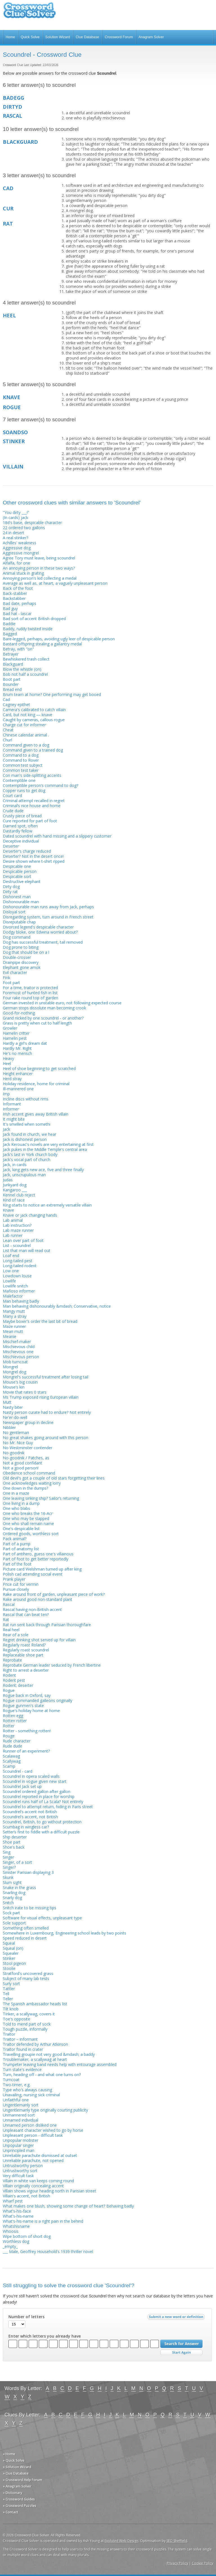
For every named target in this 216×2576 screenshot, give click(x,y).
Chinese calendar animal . (26, 735)
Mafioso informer (19, 1291)
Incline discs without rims (25, 1099)
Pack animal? (14, 1538)
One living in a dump (21, 1503)
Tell (6, 1993)
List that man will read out (26, 1250)
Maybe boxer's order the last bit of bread (40, 1321)
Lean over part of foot (23, 1240)
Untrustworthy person (23, 2165)
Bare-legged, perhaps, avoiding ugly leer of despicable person (59, 638)
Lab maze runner (18, 1230)
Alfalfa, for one (16, 563)
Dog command (16, 937)
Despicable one (17, 866)
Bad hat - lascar (17, 613)
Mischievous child (19, 1346)
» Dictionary (12, 2492)
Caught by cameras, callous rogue (34, 719)
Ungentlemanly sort (21, 2105)
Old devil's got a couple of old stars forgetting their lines (54, 1478)
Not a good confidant (22, 1463)
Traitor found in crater (23, 2049)
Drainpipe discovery (21, 962)
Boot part (12, 679)
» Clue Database (16, 2473)
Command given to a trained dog (33, 750)
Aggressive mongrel (21, 553)
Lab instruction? (17, 1225)
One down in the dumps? (25, 1488)
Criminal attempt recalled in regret (34, 800)
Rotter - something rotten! (27, 1730)
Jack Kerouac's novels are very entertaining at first (48, 1144)
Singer (8, 1857)
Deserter (11, 846)
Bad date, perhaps (19, 603)
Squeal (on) (13, 1948)
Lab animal (13, 1220)
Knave (8, 1210)
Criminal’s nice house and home (31, 805)
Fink (6, 977)
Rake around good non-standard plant (37, 1599)
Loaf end (11, 1255)
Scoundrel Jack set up (22, 1786)
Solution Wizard (57, 37)
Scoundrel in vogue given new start (34, 1781)
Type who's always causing (27, 2089)
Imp (6, 1093)
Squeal (9, 1943)
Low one (11, 1270)
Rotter (8, 1725)
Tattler (9, 1988)
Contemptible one (19, 780)
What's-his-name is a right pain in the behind (43, 2221)
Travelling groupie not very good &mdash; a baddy (49, 2054)
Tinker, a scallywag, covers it (29, 2014)
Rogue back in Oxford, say (27, 1695)
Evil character (15, 972)
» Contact (10, 2512)
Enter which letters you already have (44, 2336)
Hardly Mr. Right (17, 1048)
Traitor (9, 2034)
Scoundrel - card (17, 1771)
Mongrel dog (14, 1372)
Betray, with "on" (18, 649)
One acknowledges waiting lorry (32, 1483)
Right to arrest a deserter (26, 1670)
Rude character (16, 1741)
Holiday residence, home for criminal (36, 1083)
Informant (12, 1104)
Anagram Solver (151, 37)
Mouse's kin (13, 1387)
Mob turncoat (15, 1361)
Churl (7, 740)
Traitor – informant (20, 2039)
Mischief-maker (17, 1341)
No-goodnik (13, 1452)
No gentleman (16, 1432)
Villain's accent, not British (26, 2196)
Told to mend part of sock (27, 2024)
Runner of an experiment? (26, 1751)
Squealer (11, 1953)
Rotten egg (13, 1715)
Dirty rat (10, 891)
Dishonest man (17, 896)
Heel (7, 1063)
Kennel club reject (19, 1195)
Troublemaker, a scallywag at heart (35, 2059)
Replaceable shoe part (23, 1655)
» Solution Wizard (17, 2467)
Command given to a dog (26, 745)
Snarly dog (12, 1897)
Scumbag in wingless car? (26, 1826)
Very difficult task (18, 2175)
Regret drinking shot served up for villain (39, 1639)
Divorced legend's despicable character (38, 927)
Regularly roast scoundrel (26, 1650)
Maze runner (14, 1326)
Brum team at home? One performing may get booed (52, 694)
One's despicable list (21, 1528)
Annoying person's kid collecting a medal (39, 578)
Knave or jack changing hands (30, 1215)
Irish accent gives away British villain (35, 1114)
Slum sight (12, 1882)
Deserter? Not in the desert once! (33, 856)
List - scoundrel (17, 1245)
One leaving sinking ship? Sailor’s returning (41, 1498)
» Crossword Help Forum (22, 2479)
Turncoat (11, 2079)
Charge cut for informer (24, 724)
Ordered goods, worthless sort (31, 1533)
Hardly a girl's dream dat (25, 1043)
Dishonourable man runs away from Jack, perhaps (48, 906)
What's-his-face (17, 2211)
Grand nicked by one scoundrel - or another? (43, 1018)
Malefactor (13, 1296)
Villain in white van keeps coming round (38, 2180)
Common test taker (21, 770)
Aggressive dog (17, 547)
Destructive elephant (21, 881)
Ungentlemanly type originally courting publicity (45, 2110)
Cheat (8, 729)
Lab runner (12, 1235)
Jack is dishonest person (25, 1139)
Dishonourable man (21, 901)
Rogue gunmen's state (23, 1705)
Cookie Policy (202, 2563)
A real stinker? (15, 537)
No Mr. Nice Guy (18, 1442)
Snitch (8, 1902)
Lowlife (9, 1281)
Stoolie (9, 1968)
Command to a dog (21, 755)
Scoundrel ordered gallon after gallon (36, 1791)
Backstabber (14, 598)
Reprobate (12, 1660)
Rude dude (12, 1746)
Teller (8, 1998)
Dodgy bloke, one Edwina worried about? (40, 932)
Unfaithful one (16, 2099)
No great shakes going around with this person (45, 1437)
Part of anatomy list (21, 1548)
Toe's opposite (16, 2019)
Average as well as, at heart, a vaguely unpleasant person (55, 583)
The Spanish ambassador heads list (35, 2003)
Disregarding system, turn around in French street (48, 917)
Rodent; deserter (18, 1685)
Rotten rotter (15, 1720)
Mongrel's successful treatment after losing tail (45, 1377)
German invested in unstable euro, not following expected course (62, 1002)
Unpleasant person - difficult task (33, 2135)
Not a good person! (21, 1468)
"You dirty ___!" (16, 512)
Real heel (11, 1629)
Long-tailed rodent (20, 1265)
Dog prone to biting (21, 947)
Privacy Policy (177, 2563)
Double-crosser (17, 957)
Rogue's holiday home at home (31, 1710)
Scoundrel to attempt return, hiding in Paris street (48, 1806)
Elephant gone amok (21, 967)
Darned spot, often (20, 826)
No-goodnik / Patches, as (26, 1457)
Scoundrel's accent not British (30, 1811)
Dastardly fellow (17, 831)
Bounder (11, 684)
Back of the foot (18, 588)
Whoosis (11, 2231)
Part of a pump (16, 1543)
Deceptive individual (21, 841)
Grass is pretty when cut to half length (37, 1023)
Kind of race (14, 1200)
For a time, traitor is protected (30, 987)
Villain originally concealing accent (33, 2185)
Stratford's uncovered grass (28, 1973)
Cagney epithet (16, 704)
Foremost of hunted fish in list (30, 992)
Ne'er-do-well (15, 1417)
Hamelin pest (15, 1038)
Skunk (8, 1877)
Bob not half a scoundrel (25, 674)
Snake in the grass (19, 1887)
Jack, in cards (14, 1164)
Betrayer (11, 654)
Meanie (9, 1336)
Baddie (9, 623)
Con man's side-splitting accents (32, 775)
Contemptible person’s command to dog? (40, 785)
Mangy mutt (14, 1311)
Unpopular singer (18, 2145)
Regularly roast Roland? (24, 1644)
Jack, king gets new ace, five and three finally (43, 1169)
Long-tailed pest (17, 1260)
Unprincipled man (18, 2150)
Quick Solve (30, 37)
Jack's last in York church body (30, 1154)
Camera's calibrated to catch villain (34, 709)
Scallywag (12, 1761)
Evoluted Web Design (121, 2540)
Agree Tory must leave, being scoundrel (39, 558)
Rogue (9, 1690)
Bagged (10, 633)
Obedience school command (29, 1473)
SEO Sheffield (176, 2540)
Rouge (9, 1735)
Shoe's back (13, 1847)
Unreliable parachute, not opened (33, 2160)
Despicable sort (17, 876)
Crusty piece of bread (22, 815)
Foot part (11, 982)
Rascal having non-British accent (32, 1609)
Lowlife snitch (15, 1286)
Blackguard (13, 664)
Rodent (9, 1675)
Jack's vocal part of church (26, 1159)
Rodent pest (14, 1680)
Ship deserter (15, 1837)
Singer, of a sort (17, 1862)
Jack (6, 1129)
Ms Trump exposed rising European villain (40, 1397)
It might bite (14, 1119)
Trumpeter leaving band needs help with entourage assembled (59, 2064)
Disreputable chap (19, 922)
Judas (8, 1179)
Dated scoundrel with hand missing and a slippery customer (57, 836)
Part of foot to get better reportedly (35, 1559)
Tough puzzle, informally (25, 2029)
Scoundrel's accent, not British (30, 1816)
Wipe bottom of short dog (27, 2236)
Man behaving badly (21, 1301)
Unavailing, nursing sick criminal (31, 2094)
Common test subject (22, 765)
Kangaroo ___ (15, 1190)
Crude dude (13, 810)
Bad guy (10, 608)
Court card (12, 795)
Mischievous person (21, 1356)
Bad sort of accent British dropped (34, 618)
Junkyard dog (14, 1184)
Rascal (9, 1604)
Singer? (9, 1867)
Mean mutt (13, 1331)
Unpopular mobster (20, 2140)
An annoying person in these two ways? (39, 568)
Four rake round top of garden (30, 997)
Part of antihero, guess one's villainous (38, 1553)
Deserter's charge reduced (27, 851)
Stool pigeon (14, 1963)
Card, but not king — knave (27, 714)
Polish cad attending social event (32, 1574)
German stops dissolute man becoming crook (44, 1008)
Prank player (14, 1579)
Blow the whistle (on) (22, 669)
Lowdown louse (17, 1275)
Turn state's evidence (22, 2069)
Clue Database (87, 37)
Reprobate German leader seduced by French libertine (52, 1665)
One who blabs (16, 1508)
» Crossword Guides (19, 2499)
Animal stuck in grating (23, 573)
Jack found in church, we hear (29, 1134)
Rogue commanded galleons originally (37, 1700)
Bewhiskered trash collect (26, 659)
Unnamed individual (20, 2120)
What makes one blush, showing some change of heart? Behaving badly (68, 2206)
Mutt (7, 1402)
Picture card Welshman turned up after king (42, 1569)
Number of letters (26, 2316)
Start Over (181, 2353)
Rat (6, 1619)
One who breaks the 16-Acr (28, 1513)
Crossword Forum (119, 37)
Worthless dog (16, 2241)
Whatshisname (16, 2226)
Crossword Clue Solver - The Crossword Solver (29, 12)
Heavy (8, 1058)
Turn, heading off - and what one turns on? (42, 2074)
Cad (6, 699)
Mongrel (10, 1366)
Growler (10, 1028)
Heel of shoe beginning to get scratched (39, 1068)
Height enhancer (18, 1073)
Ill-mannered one (18, 1088)
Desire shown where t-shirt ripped (33, 861)
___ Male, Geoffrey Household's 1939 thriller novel (48, 2251)
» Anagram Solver (17, 2486)
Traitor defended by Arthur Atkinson (35, 2044)
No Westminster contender (27, 1447)
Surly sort (11, 1983)
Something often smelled (26, 1928)
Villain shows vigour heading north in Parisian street (49, 2190)
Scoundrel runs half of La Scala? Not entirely (43, 1801)
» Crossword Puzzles (19, 2505)
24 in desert (13, 532)
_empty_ (10, 2246)
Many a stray (14, 1316)
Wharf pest (13, 2201)
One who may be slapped (26, 1518)
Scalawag (11, 1756)
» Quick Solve (13, 2460)
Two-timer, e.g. (16, 2084)
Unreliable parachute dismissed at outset (40, 2155)
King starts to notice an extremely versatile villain (47, 1205)
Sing (6, 1852)
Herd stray (12, 1078)
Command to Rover (21, 760)
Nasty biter (13, 1407)
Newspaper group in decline (28, 1422)
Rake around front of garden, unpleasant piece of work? (54, 1594)
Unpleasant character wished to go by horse (43, 2130)
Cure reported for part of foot (30, 820)
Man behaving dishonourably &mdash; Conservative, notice (57, 1306)
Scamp (9, 1766)
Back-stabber (15, 593)
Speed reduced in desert (25, 1938)
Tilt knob (11, 2008)
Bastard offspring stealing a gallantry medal (42, 644)
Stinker (9, 1958)
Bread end (12, 689)
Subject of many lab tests (26, 1978)
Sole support (14, 1923)
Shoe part (12, 1842)
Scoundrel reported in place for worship (39, 1796)
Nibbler (9, 1427)
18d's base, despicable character (32, 522)
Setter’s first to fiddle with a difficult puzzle (41, 1832)
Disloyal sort (14, 911)
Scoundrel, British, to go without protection (42, 1821)
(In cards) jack (15, 517)
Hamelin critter (16, 1033)
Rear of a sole (15, 1634)
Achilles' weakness (19, 542)
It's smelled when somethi (26, 1124)
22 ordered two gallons (24, 527)
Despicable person (20, 871)
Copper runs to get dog (24, 790)
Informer (11, 1109)
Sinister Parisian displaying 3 (28, 1872)
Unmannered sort (19, 2115)
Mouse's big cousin (20, 1382)
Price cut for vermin (21, 1584)
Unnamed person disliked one (30, 2125)
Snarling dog (14, 1892)
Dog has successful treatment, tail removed (43, 942)
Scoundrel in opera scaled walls (31, 1776)
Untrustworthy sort (20, 2170)
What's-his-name (18, 2216)
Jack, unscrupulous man (24, 1174)
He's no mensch (17, 1053)
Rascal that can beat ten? (26, 1614)
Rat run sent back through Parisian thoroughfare (47, 1624)
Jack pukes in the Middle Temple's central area (45, 1149)
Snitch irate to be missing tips (29, 1907)
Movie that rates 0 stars (24, 1392)
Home (10, 37)
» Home (9, 2454)
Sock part (11, 1912)
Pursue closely (16, 1589)
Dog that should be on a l (26, 952)
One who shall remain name (28, 1523)
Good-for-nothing (19, 1013)
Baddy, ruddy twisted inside (28, 628)
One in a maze (16, 1493)
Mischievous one (18, 1351)
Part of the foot (17, 1564)
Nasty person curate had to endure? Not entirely (47, 1412)
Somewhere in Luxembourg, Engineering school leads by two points (64, 1933)
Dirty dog (11, 886)
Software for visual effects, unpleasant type (42, 1917)
